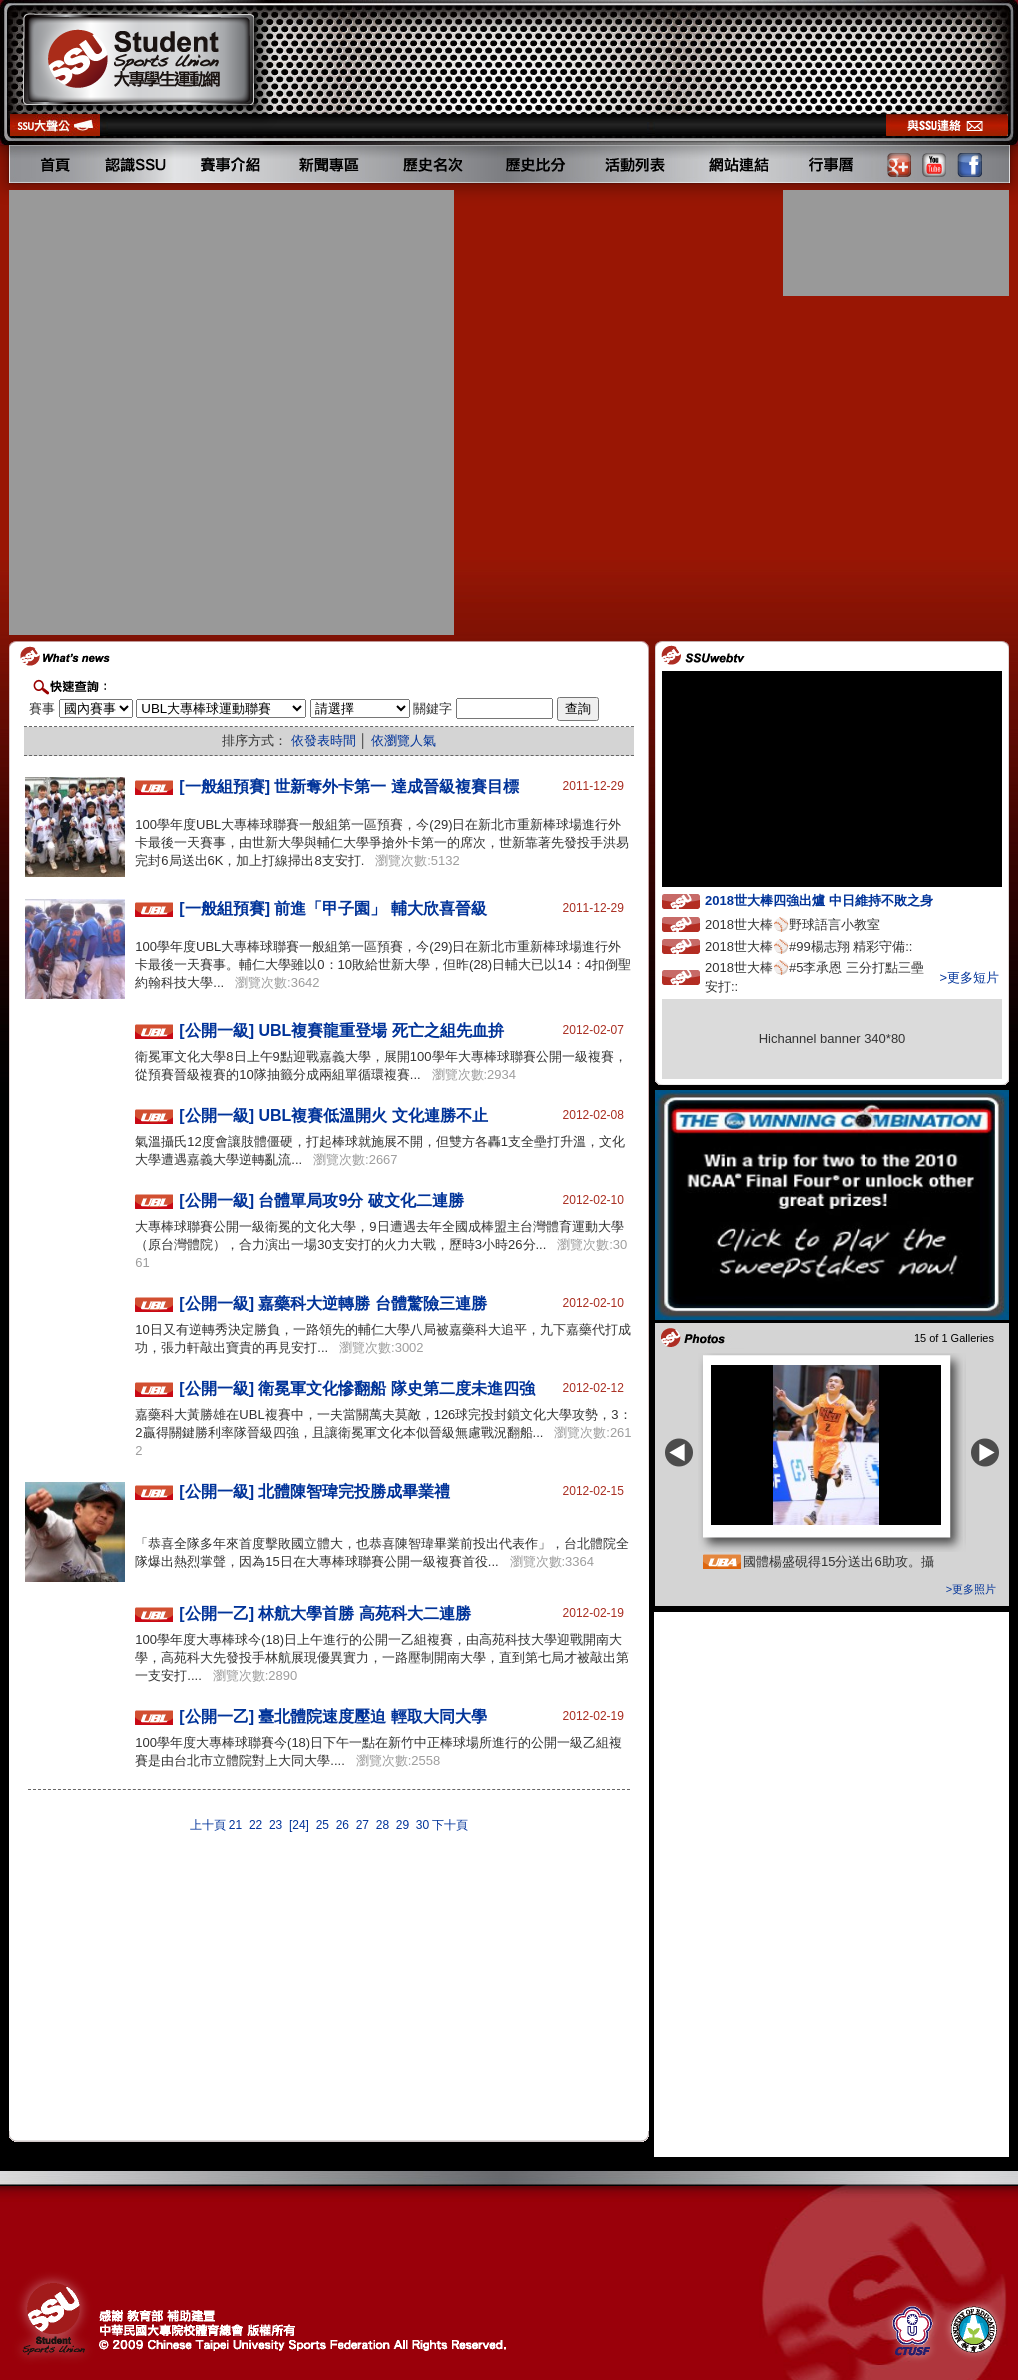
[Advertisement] (223, 412)
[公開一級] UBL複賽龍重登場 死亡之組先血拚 (341, 1030)
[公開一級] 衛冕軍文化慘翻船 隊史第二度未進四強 (357, 1388)
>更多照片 (971, 1589)
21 (235, 1825)
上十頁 (208, 1825)
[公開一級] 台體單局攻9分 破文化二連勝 (321, 1200)
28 (382, 1825)
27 (362, 1825)
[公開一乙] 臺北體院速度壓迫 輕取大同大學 (333, 1716)
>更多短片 (969, 977)
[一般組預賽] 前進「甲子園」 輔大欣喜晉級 (333, 908)
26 (342, 1825)
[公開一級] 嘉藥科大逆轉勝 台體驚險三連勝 (333, 1303)
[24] (299, 1825)
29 (402, 1825)
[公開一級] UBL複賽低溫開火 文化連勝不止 (333, 1115)
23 (275, 1825)
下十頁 (450, 1825)
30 (422, 1825)
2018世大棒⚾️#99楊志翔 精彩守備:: (827, 945)
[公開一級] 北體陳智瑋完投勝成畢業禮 (314, 1491)
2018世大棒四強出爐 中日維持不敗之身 (837, 899)
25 (322, 1825)
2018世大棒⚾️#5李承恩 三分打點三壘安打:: (814, 977)
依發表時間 (323, 740)
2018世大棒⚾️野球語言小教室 (811, 923)
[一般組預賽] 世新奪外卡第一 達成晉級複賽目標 (349, 786)
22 (255, 1825)
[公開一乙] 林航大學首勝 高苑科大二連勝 (325, 1613)
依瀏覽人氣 (403, 740)
